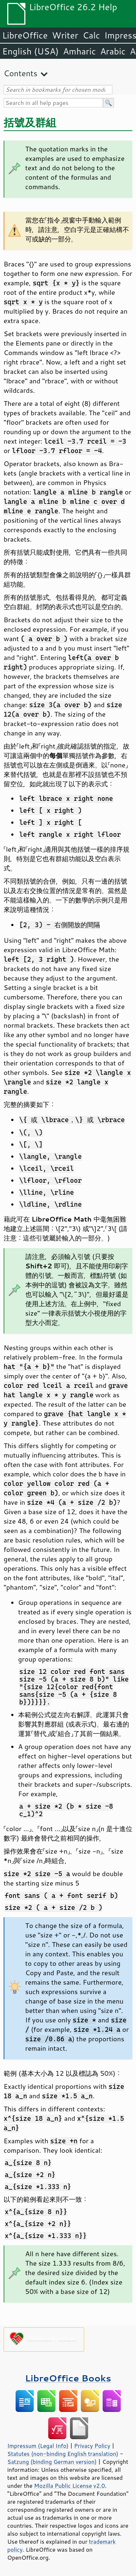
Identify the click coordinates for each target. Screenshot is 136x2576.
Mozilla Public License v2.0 (69, 2486)
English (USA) (30, 51)
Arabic (112, 51)
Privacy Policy (92, 2446)
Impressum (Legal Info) (38, 2446)
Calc (91, 35)
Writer (65, 35)
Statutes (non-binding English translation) (62, 2454)
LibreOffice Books (68, 2378)
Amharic (79, 51)
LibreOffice (25, 35)
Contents (20, 73)
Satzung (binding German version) (52, 2462)
